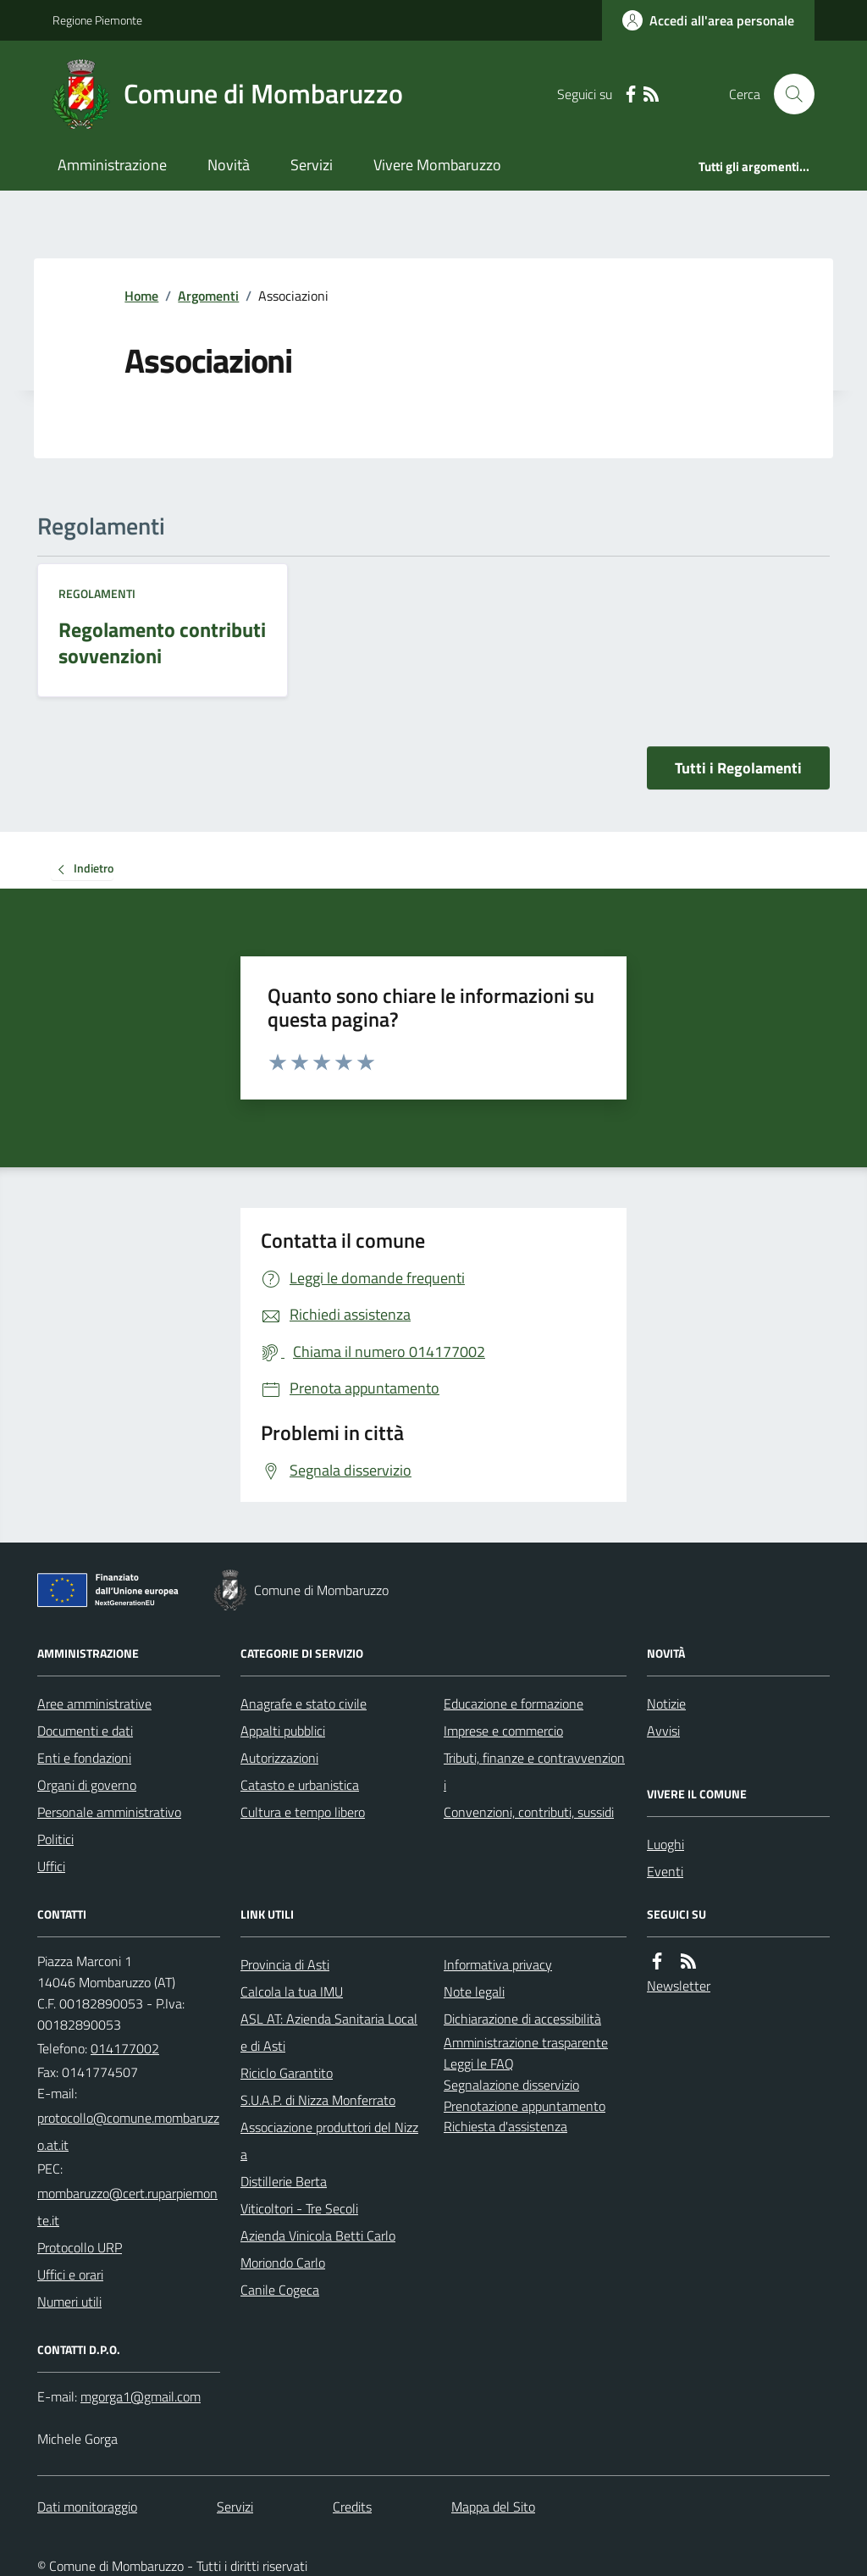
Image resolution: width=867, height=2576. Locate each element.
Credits (352, 2506)
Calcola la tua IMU (291, 1991)
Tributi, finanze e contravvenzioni (534, 1771)
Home (141, 295)
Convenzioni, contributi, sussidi (529, 1812)
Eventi (665, 1871)
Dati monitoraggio (87, 2506)
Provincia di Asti (284, 1964)
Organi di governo (86, 1785)
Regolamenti (96, 593)
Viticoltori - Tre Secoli (299, 2208)
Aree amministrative (94, 1703)
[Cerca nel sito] (787, 94)
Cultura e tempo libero (302, 1812)
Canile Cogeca (279, 2290)
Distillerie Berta (283, 2181)
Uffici (51, 1866)
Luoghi (665, 1844)
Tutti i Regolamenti (738, 767)
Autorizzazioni (279, 1758)
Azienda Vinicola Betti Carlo (317, 2235)
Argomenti (208, 295)
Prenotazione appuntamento (524, 2106)
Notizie (666, 1703)
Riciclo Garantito (286, 2073)
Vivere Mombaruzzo (437, 164)
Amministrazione (112, 164)
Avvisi (663, 1730)
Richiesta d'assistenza (505, 2126)
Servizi (311, 164)
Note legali (474, 1991)
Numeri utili (69, 2301)
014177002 (125, 2048)
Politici (55, 1839)
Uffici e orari (70, 2274)
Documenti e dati (85, 1730)
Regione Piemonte (97, 20)
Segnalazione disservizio (511, 2085)
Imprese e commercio (503, 1730)
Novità (228, 164)
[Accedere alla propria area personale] (708, 20)
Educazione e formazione (513, 1703)
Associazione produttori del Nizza (329, 2140)
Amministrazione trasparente (526, 2042)
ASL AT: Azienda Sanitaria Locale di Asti (328, 2032)
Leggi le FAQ (479, 2063)
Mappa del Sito (493, 2506)
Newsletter (678, 1985)
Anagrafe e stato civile (303, 1703)
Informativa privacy (498, 1964)
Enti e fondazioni (84, 1758)
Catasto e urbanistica (299, 1785)
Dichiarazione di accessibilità (522, 2018)
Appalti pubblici (282, 1730)
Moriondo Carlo (282, 2262)
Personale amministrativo (109, 1812)
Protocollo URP (79, 2247)
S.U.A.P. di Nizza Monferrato (317, 2100)
